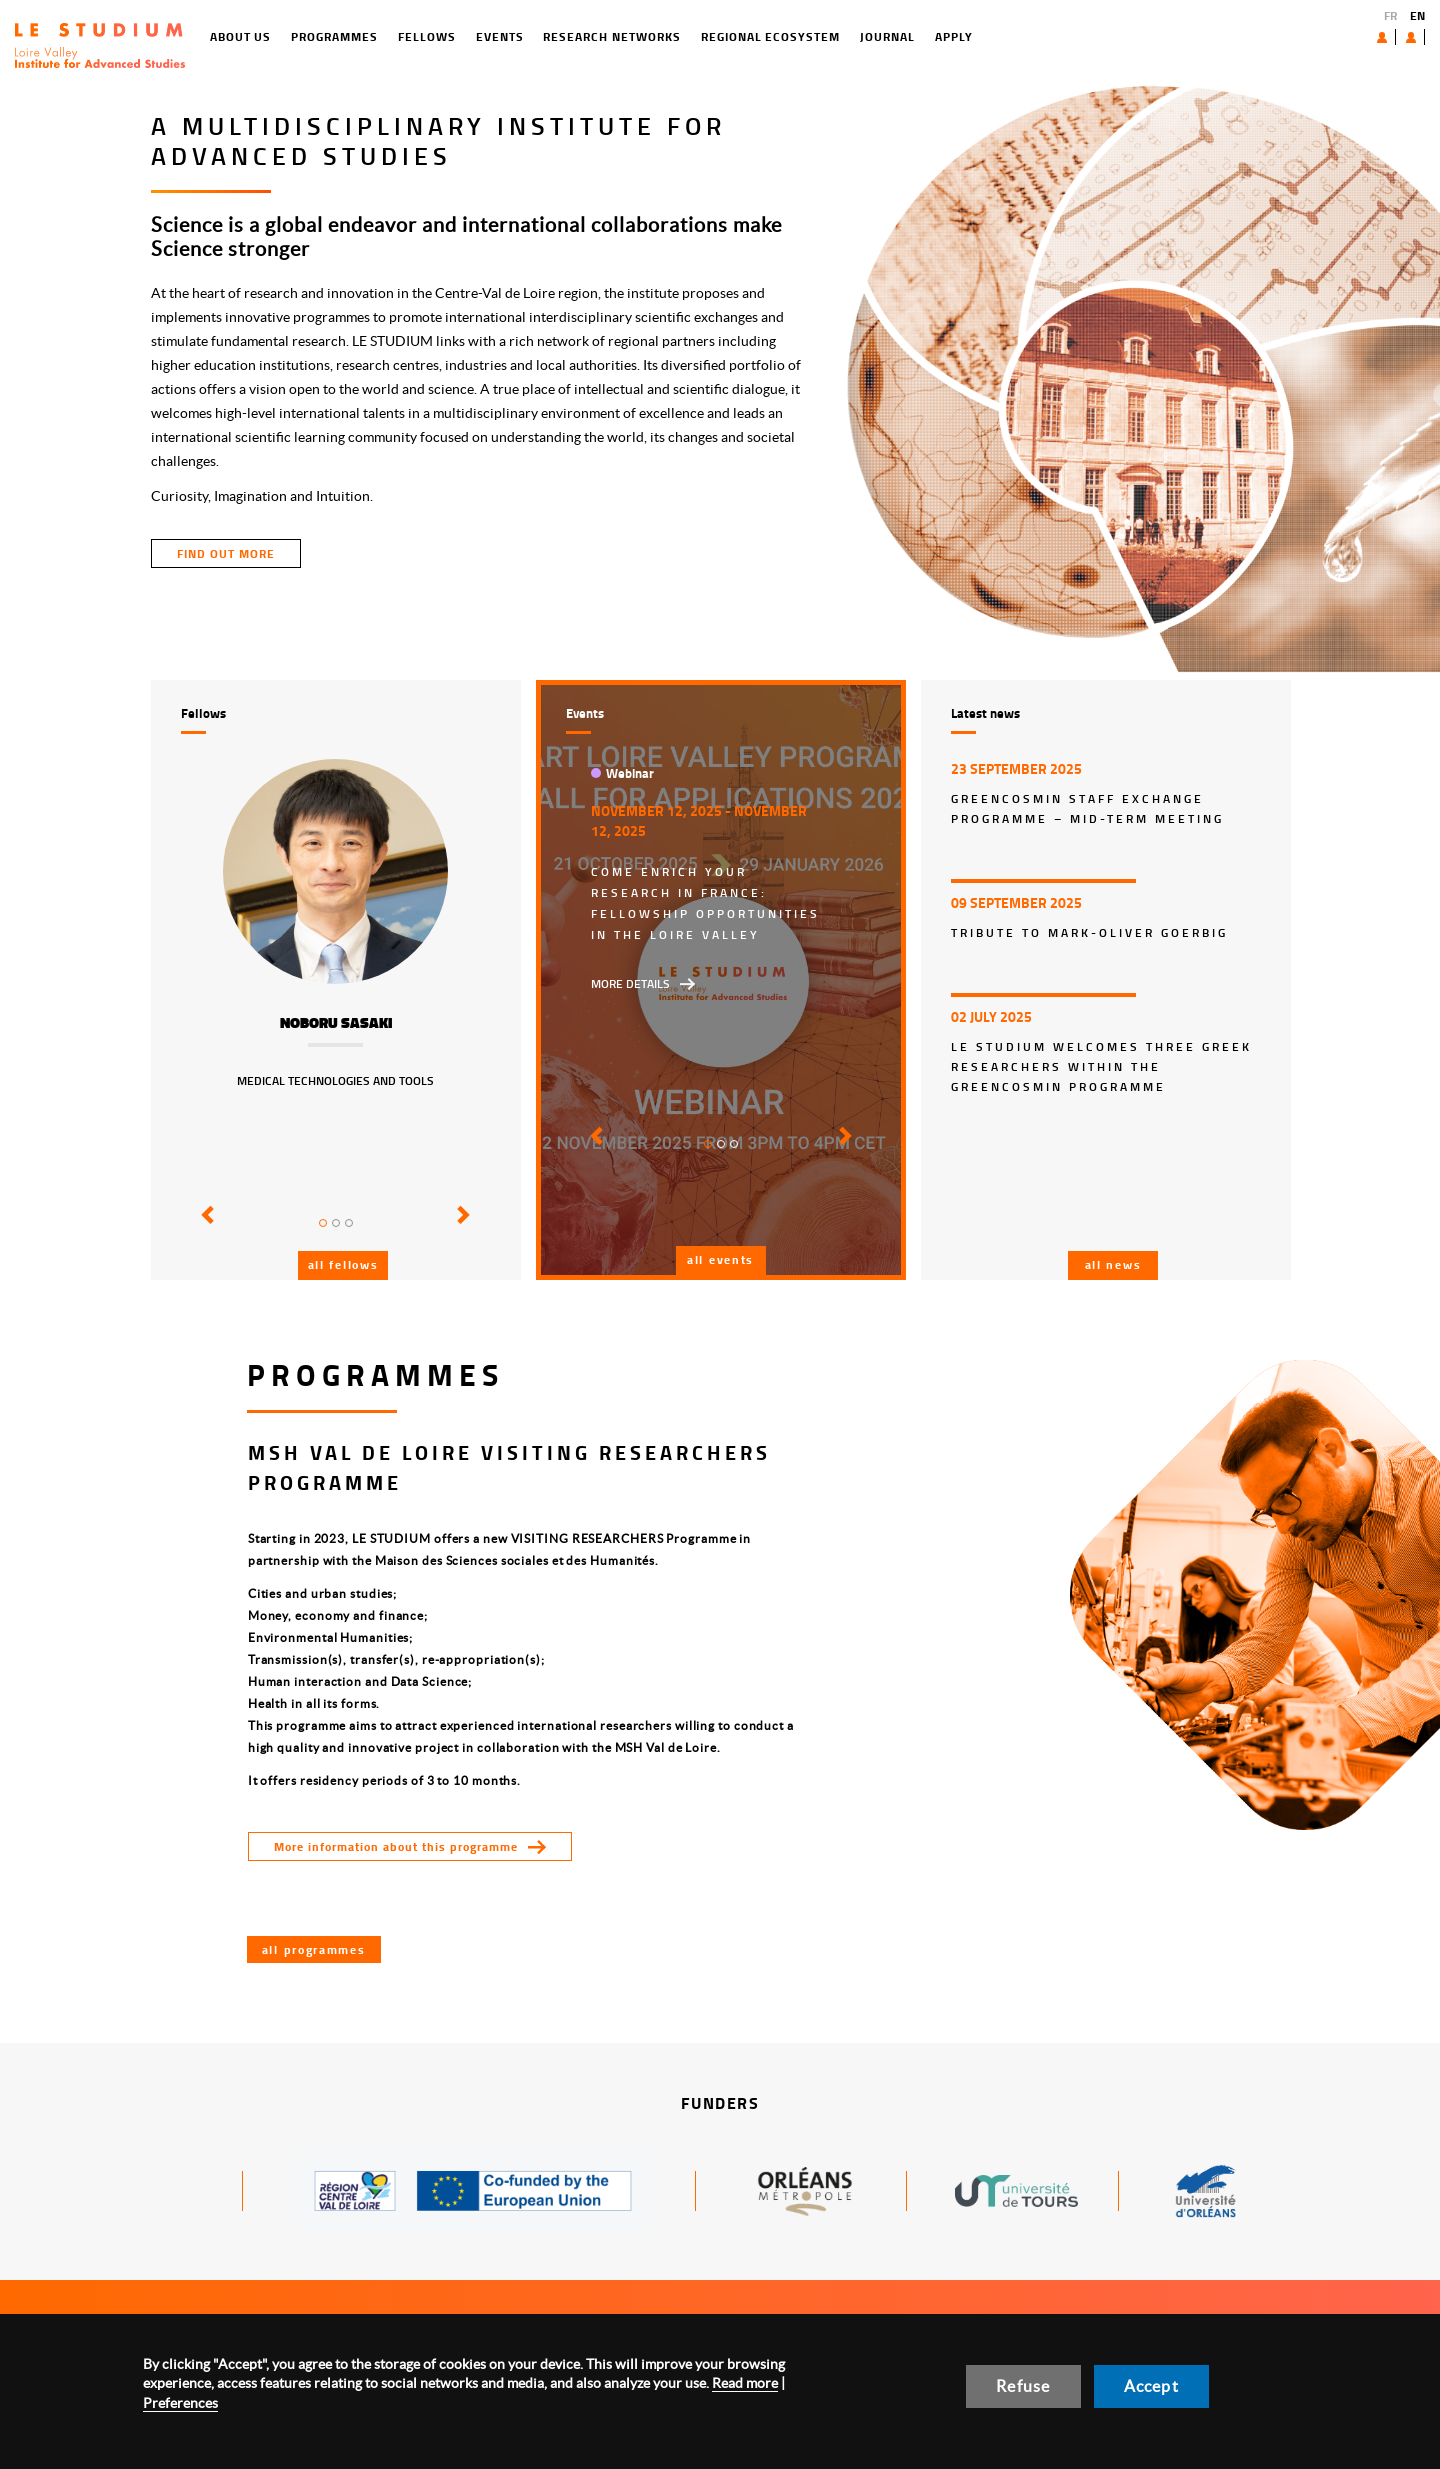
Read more (745, 2383)
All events (720, 1259)
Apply (872, 36)
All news (1113, 1264)
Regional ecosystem (688, 36)
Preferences (180, 2403)
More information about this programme (396, 1846)
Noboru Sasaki (336, 1023)
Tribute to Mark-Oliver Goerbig (1089, 932)
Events (418, 36)
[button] (204, 1229)
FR (1390, 15)
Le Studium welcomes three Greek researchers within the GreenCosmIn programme (1101, 1066)
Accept (1151, 2386)
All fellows (343, 1264)
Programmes (253, 36)
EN (1417, 15)
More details (630, 983)
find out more (226, 553)
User (1395, 37)
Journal (805, 36)
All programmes (314, 1949)
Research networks (530, 36)
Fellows (345, 36)
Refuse (1023, 2386)
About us (1336, 36)
